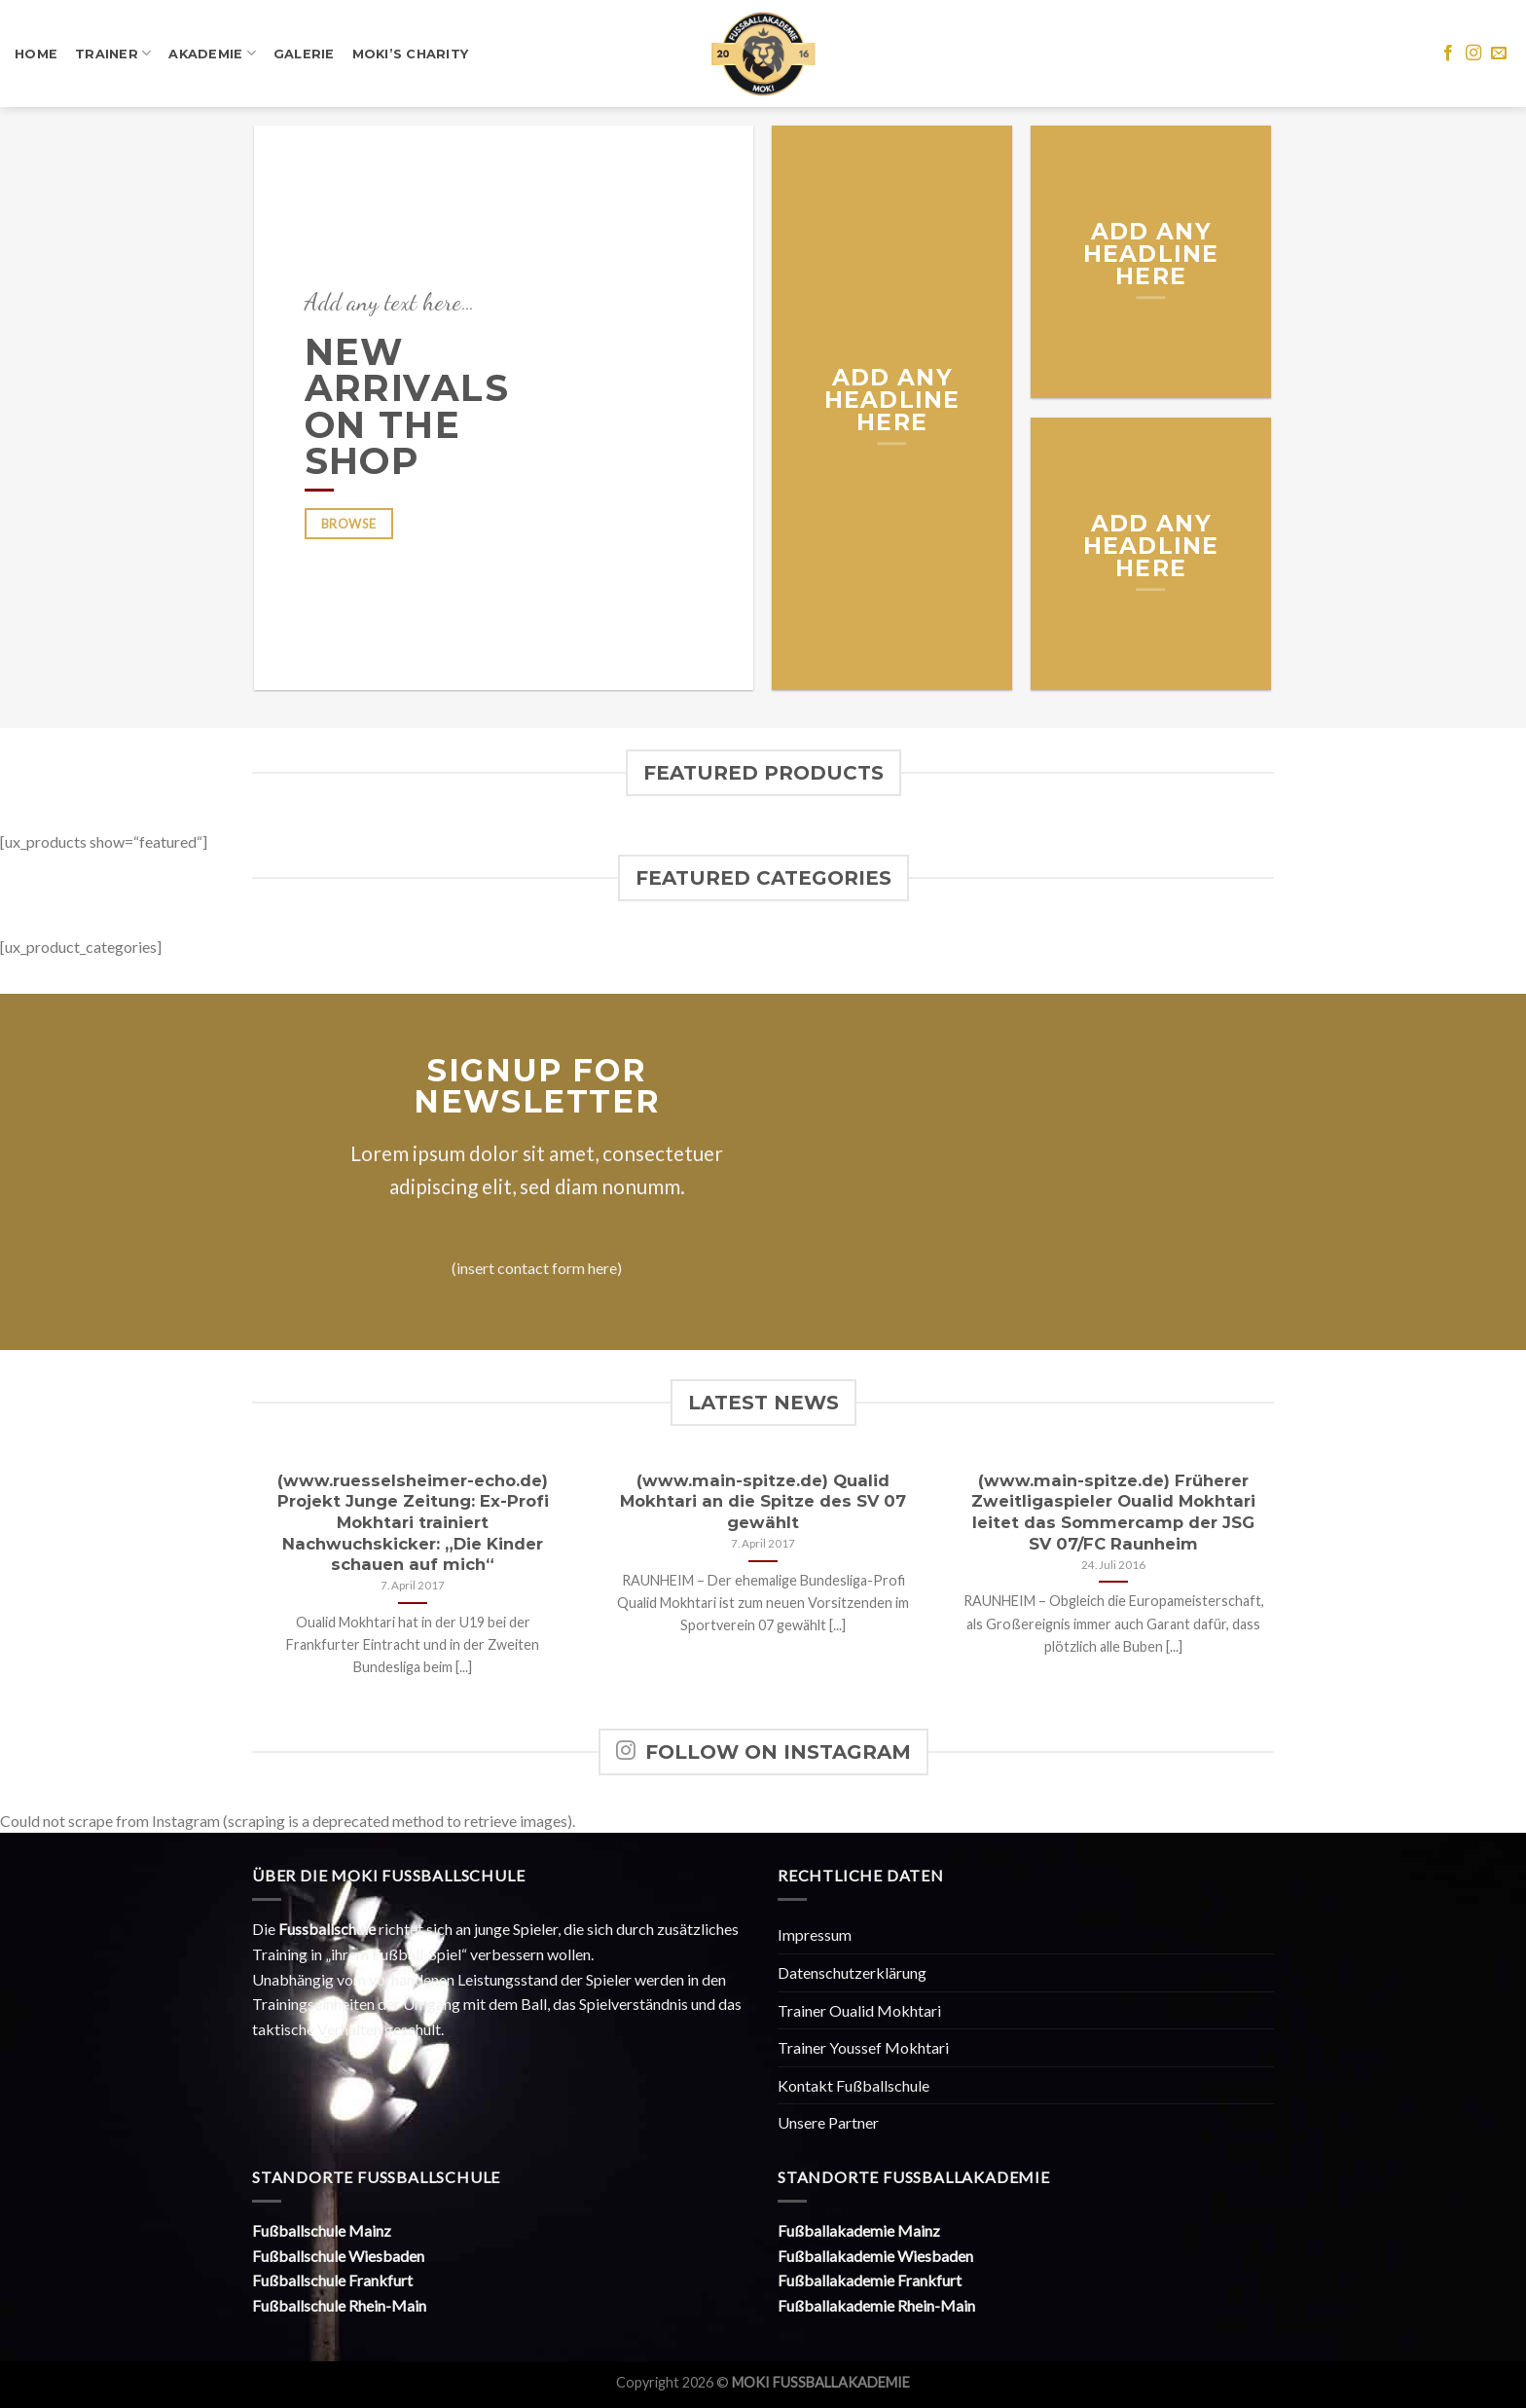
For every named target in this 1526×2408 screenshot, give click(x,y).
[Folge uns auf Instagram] (1473, 53)
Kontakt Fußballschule (853, 2085)
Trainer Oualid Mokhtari (859, 2010)
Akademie (212, 53)
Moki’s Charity (410, 54)
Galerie (304, 54)
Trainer (113, 53)
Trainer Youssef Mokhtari (863, 2047)
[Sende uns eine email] (1499, 53)
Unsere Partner (828, 2122)
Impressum (815, 1934)
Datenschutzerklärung (852, 1972)
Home (36, 54)
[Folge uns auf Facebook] (1448, 53)
